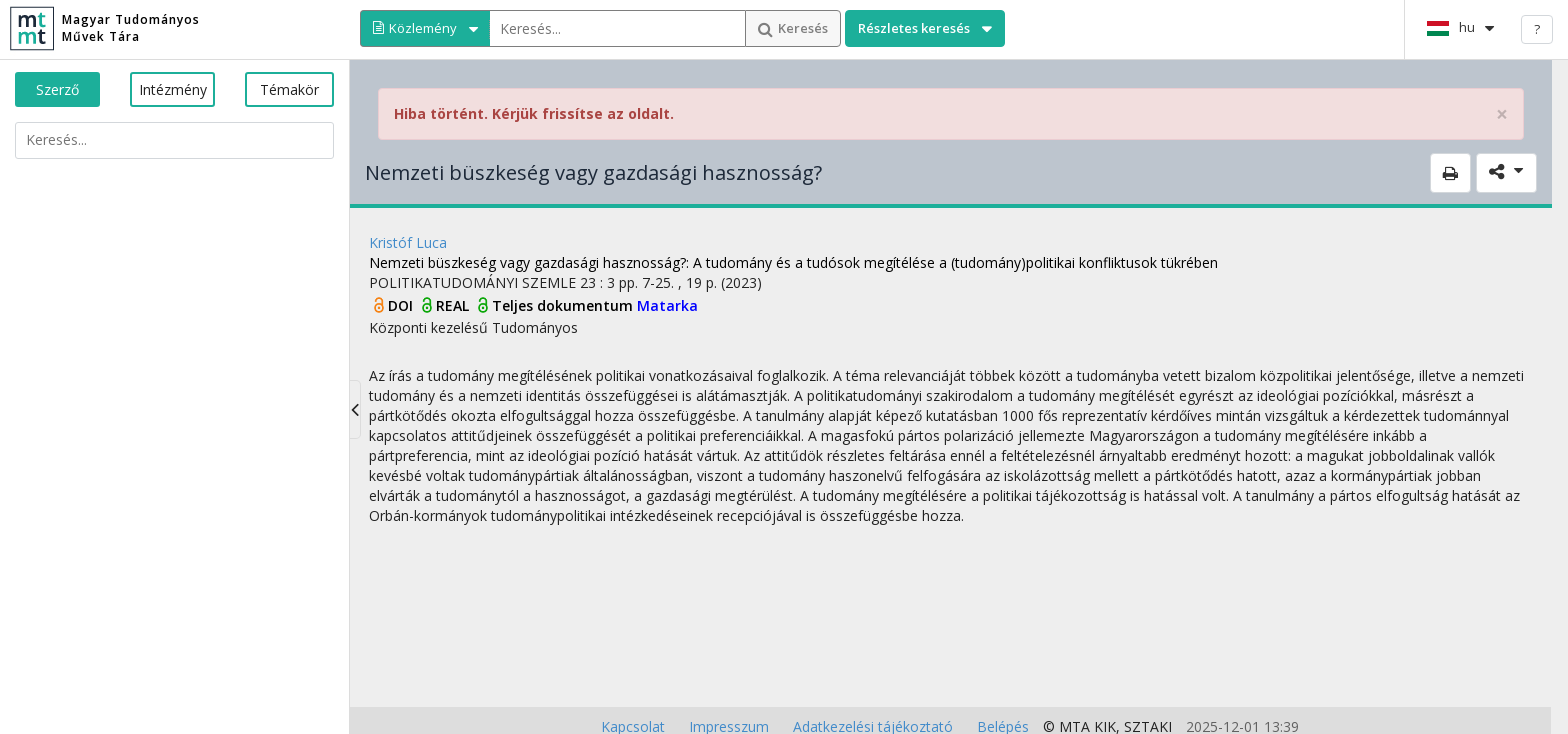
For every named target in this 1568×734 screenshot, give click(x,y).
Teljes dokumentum (564, 305)
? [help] (1537, 29)
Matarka (667, 305)
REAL (454, 305)
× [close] (1502, 114)
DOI (402, 305)
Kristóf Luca (408, 242)
